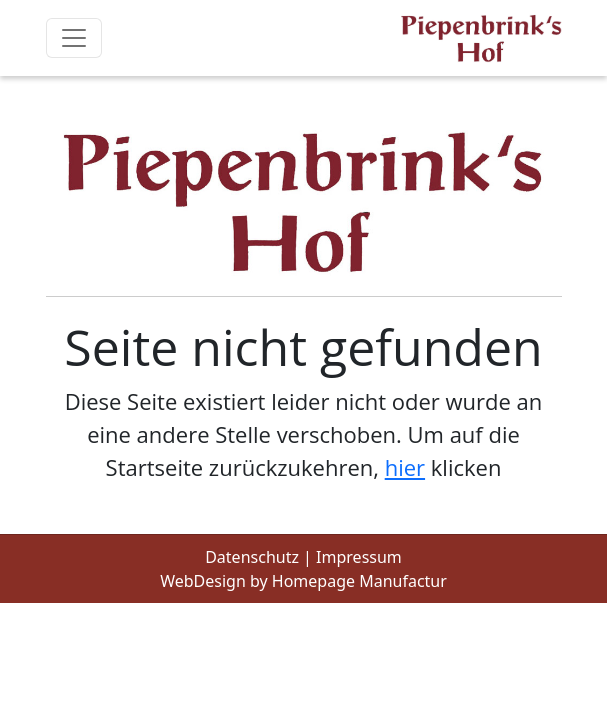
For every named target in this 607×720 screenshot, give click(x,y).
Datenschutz (252, 557)
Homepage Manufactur (359, 581)
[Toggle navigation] (74, 38)
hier (405, 467)
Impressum (359, 557)
